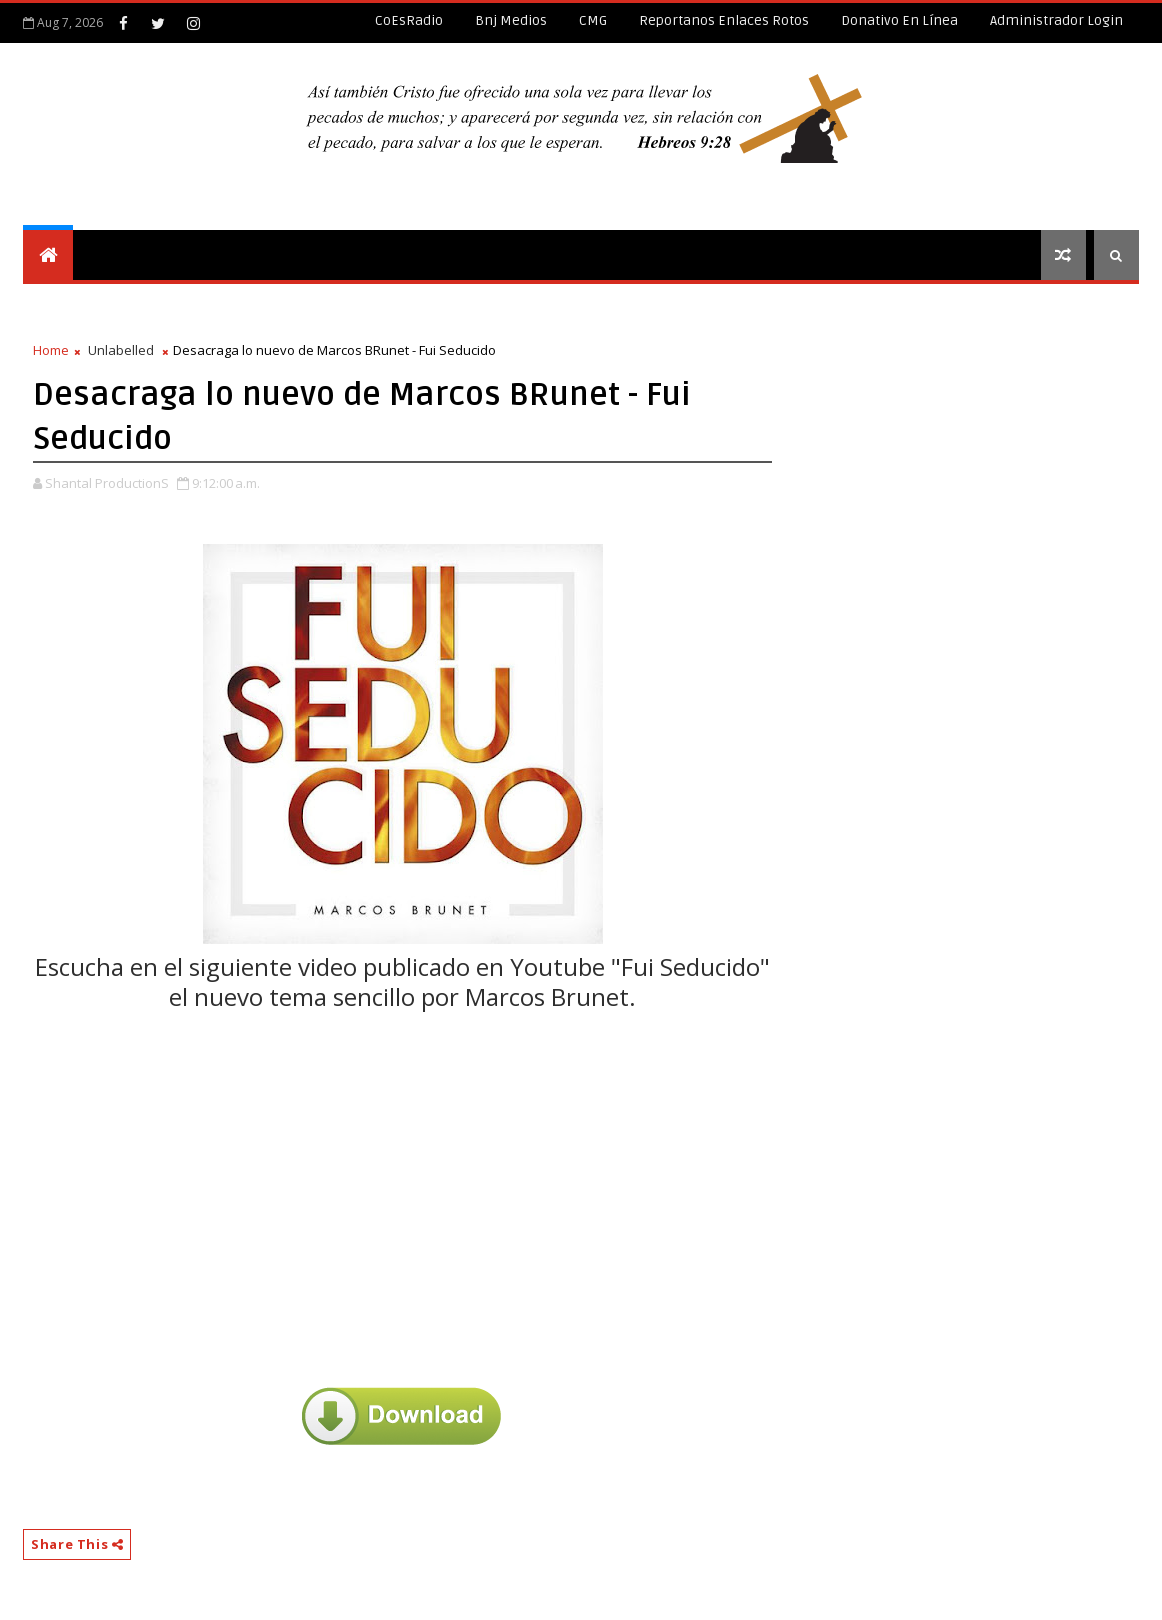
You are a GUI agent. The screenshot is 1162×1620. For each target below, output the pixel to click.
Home (51, 350)
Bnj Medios (511, 20)
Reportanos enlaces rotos (724, 20)
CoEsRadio (409, 20)
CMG (593, 20)
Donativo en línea (899, 20)
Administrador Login (1056, 20)
